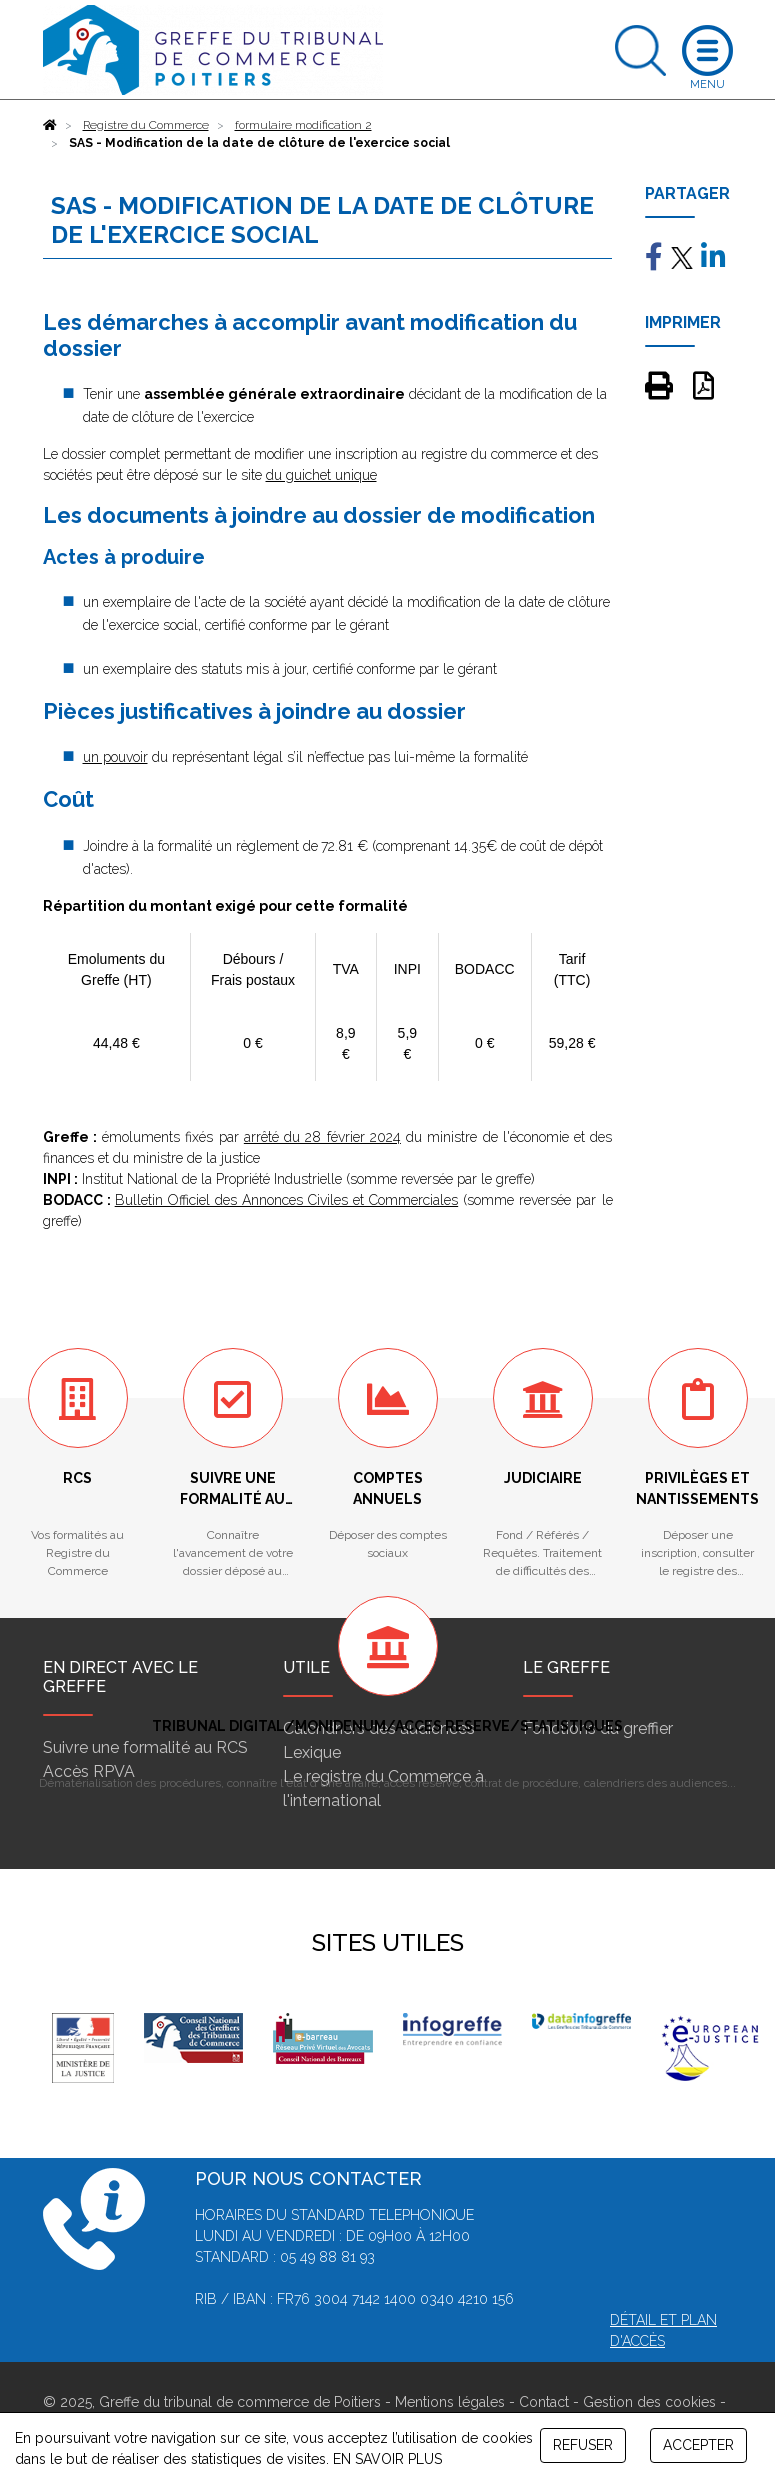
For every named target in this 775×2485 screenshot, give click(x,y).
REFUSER (583, 2445)
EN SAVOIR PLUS (387, 2459)
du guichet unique (321, 475)
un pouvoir (115, 757)
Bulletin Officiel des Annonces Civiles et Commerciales (287, 1200)
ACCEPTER (698, 2445)
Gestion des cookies (649, 2402)
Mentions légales (450, 2402)
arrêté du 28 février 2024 (322, 1137)
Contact (544, 2402)
